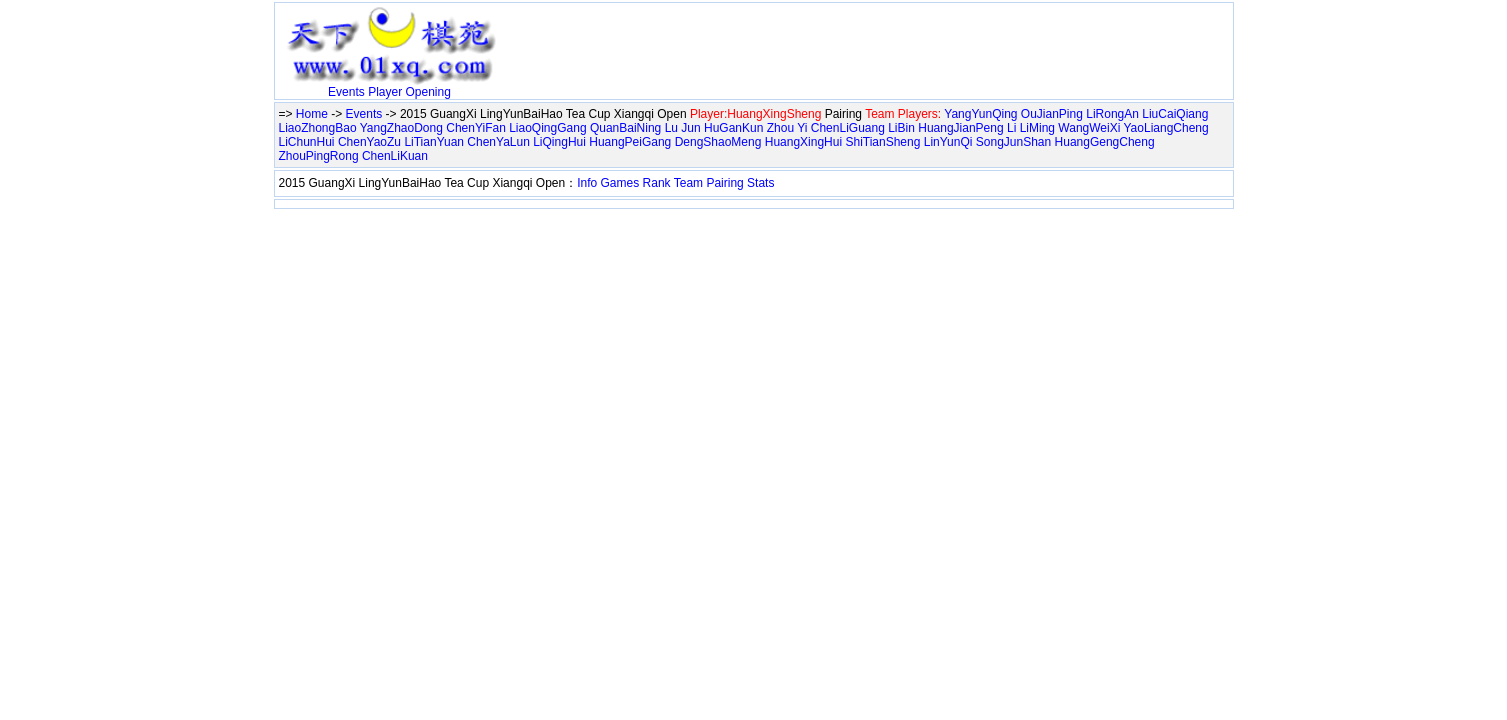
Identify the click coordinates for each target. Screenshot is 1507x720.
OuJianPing (1052, 114)
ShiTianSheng (882, 142)
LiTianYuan (434, 142)
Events (346, 92)
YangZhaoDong (401, 128)
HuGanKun (733, 128)
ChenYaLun (498, 142)
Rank (657, 183)
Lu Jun (683, 128)
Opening (428, 92)
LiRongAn (1112, 114)
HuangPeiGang (630, 142)
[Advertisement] (739, 37)
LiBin (901, 128)
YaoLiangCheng (1166, 128)
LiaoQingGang (547, 128)
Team (688, 183)
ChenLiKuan (395, 156)
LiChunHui (307, 142)
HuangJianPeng (960, 128)
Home (312, 114)
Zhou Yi (787, 128)
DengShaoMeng (718, 142)
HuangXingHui (803, 142)
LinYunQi (948, 142)
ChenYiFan (476, 128)
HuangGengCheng (1105, 142)
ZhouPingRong (319, 156)
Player (385, 92)
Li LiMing (1031, 128)
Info (587, 183)
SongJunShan (1013, 142)
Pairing (724, 183)
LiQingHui (559, 142)
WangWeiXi (1089, 128)
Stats (760, 183)
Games (620, 183)
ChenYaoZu (369, 142)
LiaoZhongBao (318, 128)
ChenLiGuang (848, 128)
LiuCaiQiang (1175, 114)
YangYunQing (980, 114)
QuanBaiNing (625, 128)
